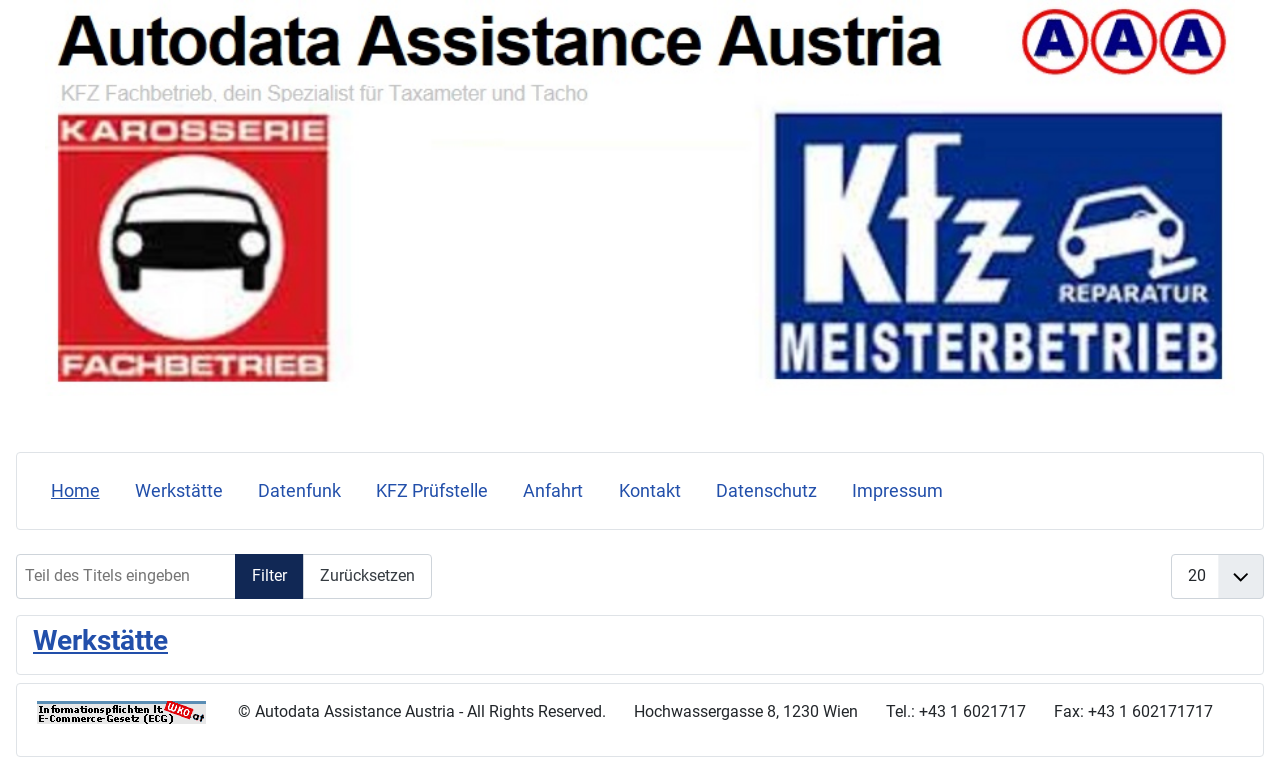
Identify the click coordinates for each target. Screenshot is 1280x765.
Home (75, 491)
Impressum (897, 491)
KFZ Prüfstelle (432, 491)
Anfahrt (553, 491)
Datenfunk (299, 491)
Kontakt (650, 491)
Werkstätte (179, 491)
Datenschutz (766, 491)
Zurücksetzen (367, 575)
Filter (269, 575)
